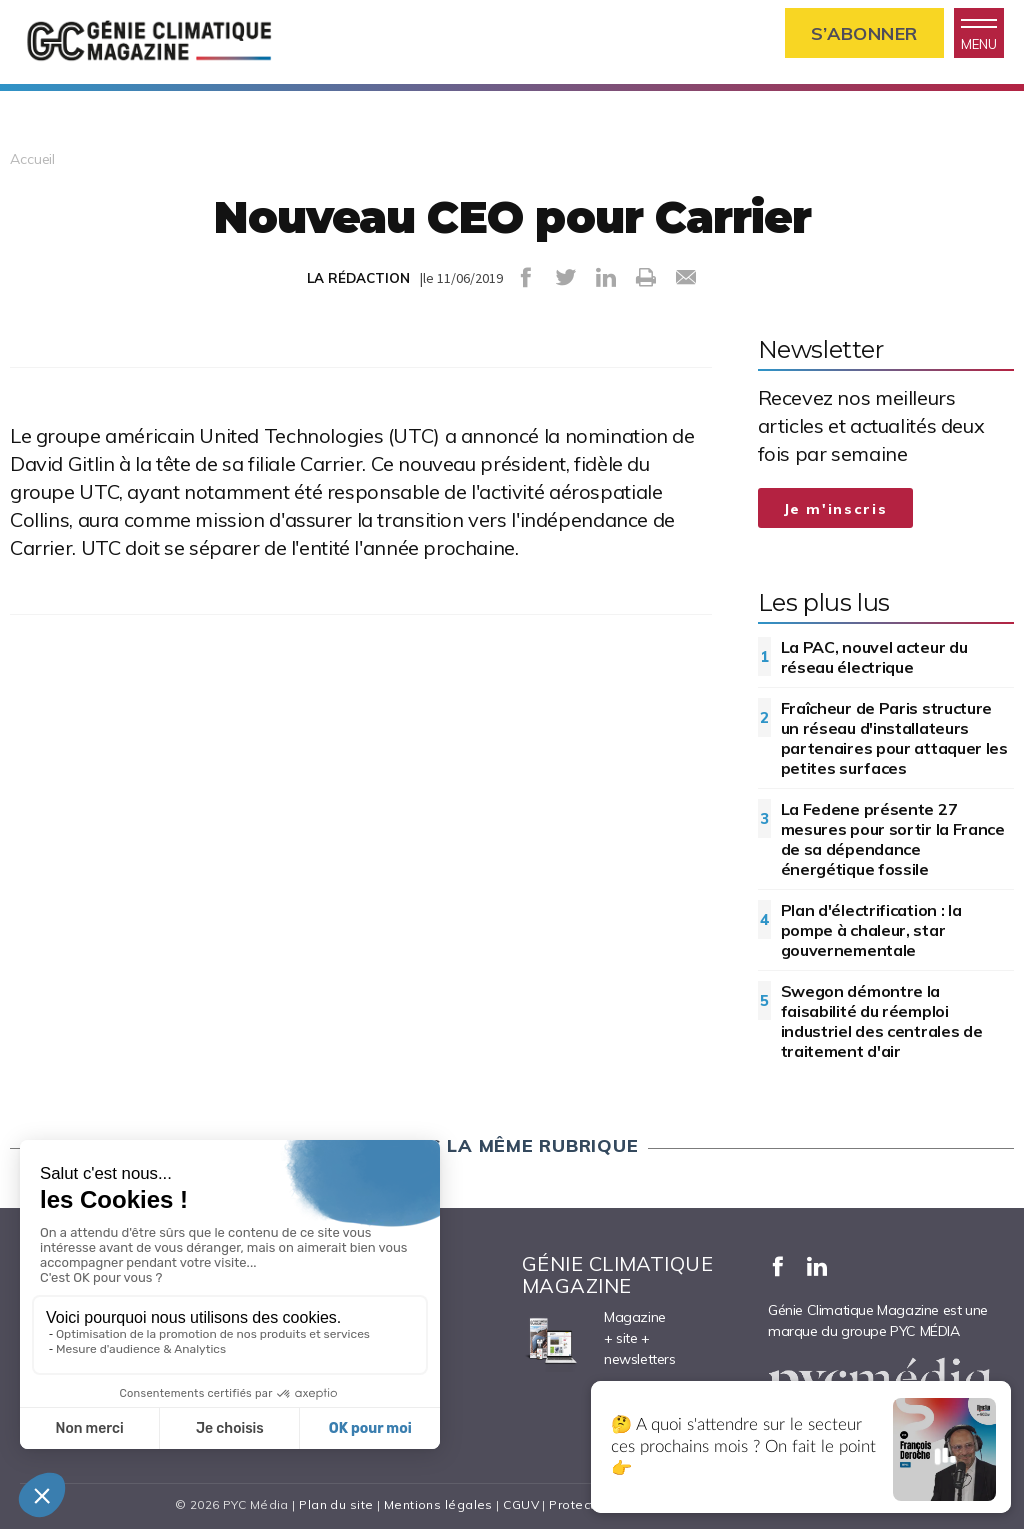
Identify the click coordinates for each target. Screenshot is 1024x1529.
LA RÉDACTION (358, 278)
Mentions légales (438, 1504)
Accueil (32, 159)
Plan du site (336, 1504)
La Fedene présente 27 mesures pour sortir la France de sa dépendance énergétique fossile (893, 839)
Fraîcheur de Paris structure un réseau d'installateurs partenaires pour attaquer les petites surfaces (894, 738)
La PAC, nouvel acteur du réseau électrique (874, 657)
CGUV (521, 1504)
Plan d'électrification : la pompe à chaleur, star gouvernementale (871, 930)
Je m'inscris (836, 509)
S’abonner (864, 33)
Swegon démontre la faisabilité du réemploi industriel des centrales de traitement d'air (882, 1021)
